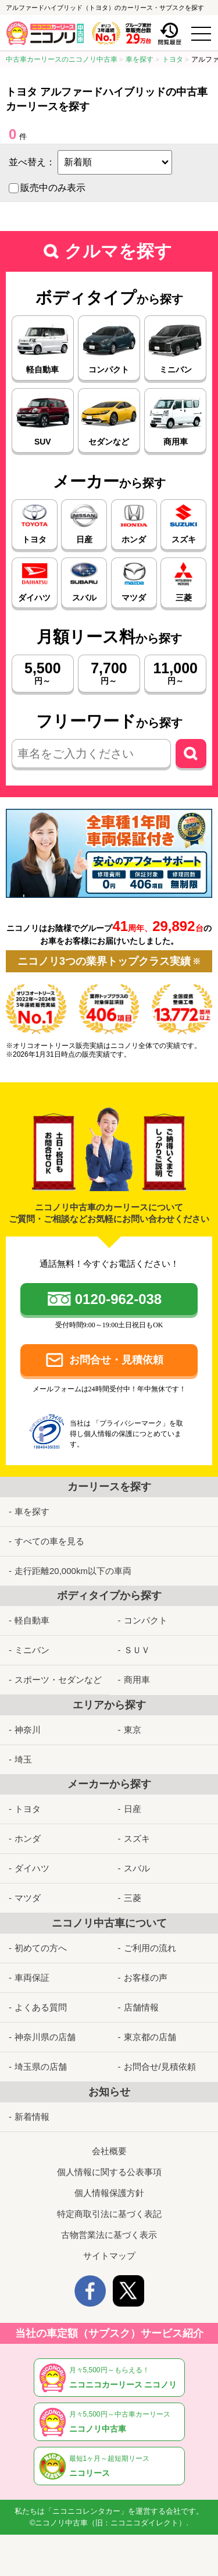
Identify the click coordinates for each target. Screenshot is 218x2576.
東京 (132, 1730)
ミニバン (32, 1650)
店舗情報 (141, 2007)
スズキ (137, 1838)
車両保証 (32, 1977)
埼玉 (23, 1759)
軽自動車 (32, 1620)
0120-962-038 (118, 1299)
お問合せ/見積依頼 (160, 2067)
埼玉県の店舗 (41, 2067)
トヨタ (28, 1809)
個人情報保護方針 (109, 2193)
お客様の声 (145, 1977)
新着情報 (32, 2117)
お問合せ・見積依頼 (116, 1360)
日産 (132, 1809)
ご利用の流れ (150, 1948)
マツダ (28, 1898)
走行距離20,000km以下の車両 (73, 1571)
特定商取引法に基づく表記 (109, 2214)
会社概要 (109, 2151)
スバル (137, 1868)
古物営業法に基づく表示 (109, 2235)
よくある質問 (41, 2007)
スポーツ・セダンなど (58, 1680)
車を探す (32, 1511)
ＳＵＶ (137, 1650)
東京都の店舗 (150, 2037)
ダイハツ (32, 1868)
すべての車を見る (49, 1541)
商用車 (137, 1680)
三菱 (132, 1898)
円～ (42, 672)
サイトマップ (109, 2256)
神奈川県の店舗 (45, 2037)
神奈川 (28, 1730)
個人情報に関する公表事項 (109, 2172)
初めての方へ (41, 1948)
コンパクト (145, 1620)
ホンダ (28, 1838)
